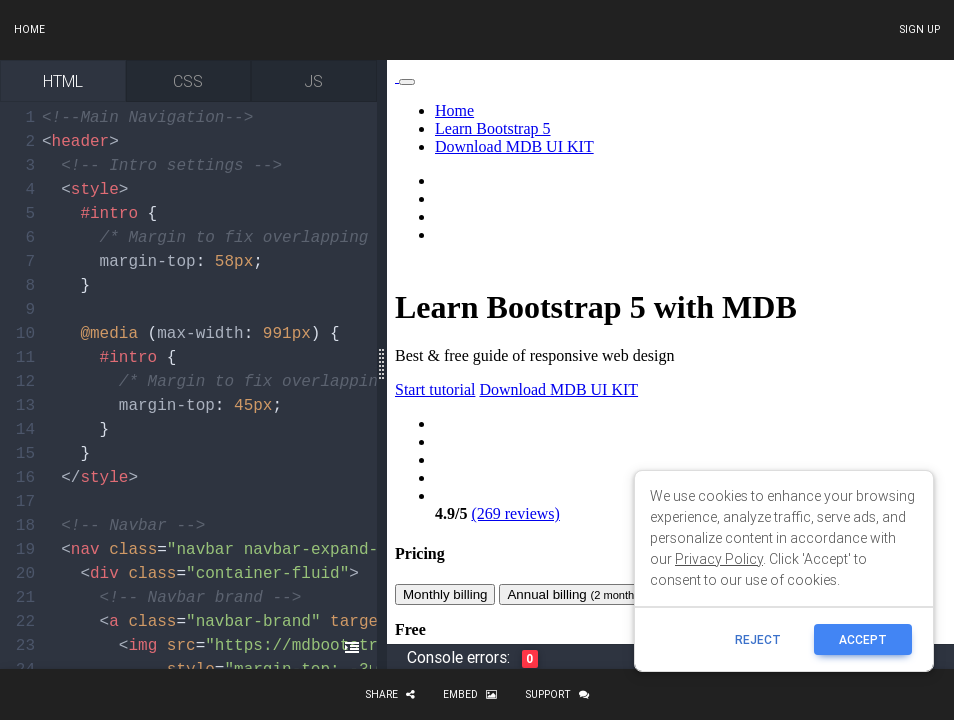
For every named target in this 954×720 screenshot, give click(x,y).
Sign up (919, 29)
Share (390, 694)
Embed (470, 694)
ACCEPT (863, 639)
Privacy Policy (719, 559)
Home (29, 29)
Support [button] (557, 694)
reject (758, 639)
